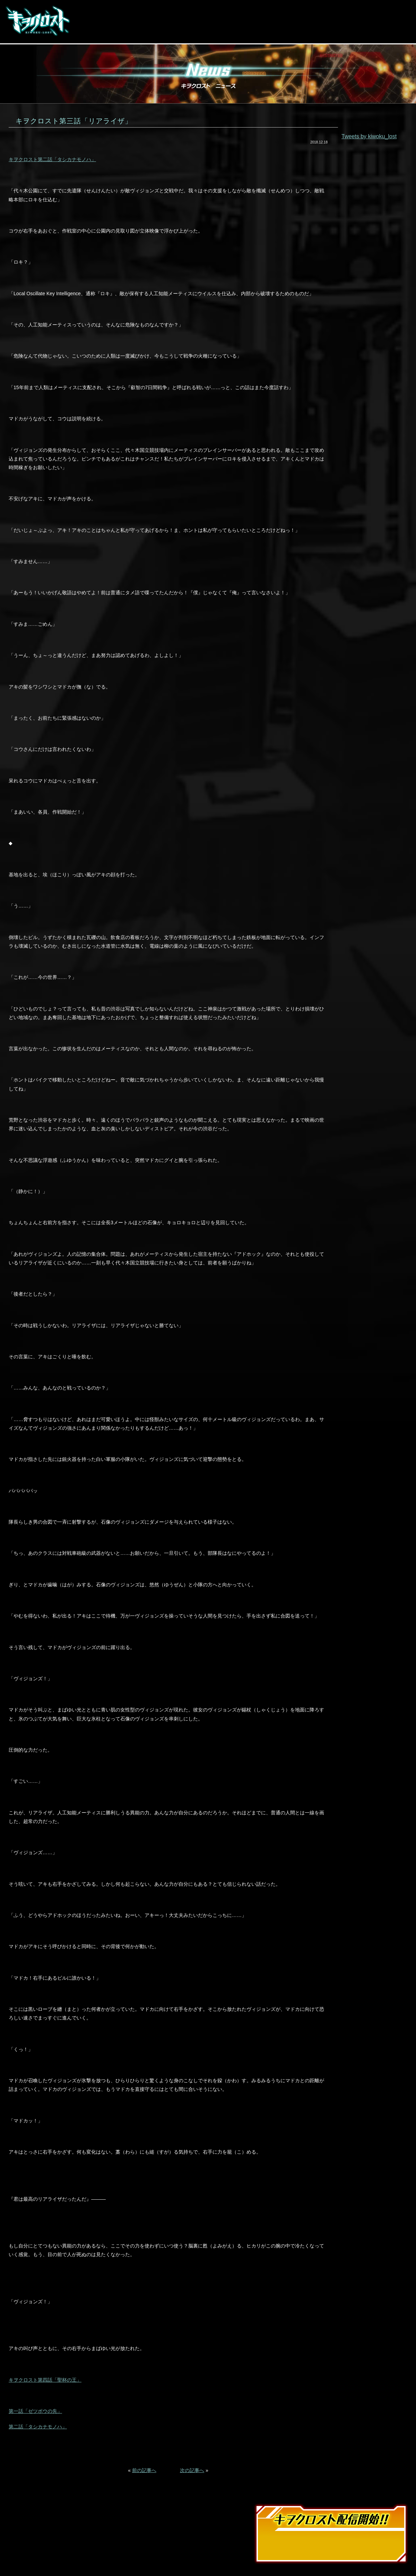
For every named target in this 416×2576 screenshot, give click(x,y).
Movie (122, 20)
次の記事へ (192, 2470)
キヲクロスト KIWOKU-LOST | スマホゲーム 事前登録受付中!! (37, 20)
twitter (328, 29)
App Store (333, 14)
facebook (316, 29)
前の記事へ (144, 2470)
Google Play (383, 14)
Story (190, 20)
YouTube (353, 29)
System (157, 20)
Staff (268, 20)
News (90, 20)
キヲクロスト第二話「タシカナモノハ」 (52, 159)
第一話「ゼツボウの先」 (35, 2411)
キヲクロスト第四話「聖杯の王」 (45, 2380)
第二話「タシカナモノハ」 (38, 2426)
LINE (341, 29)
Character (230, 20)
